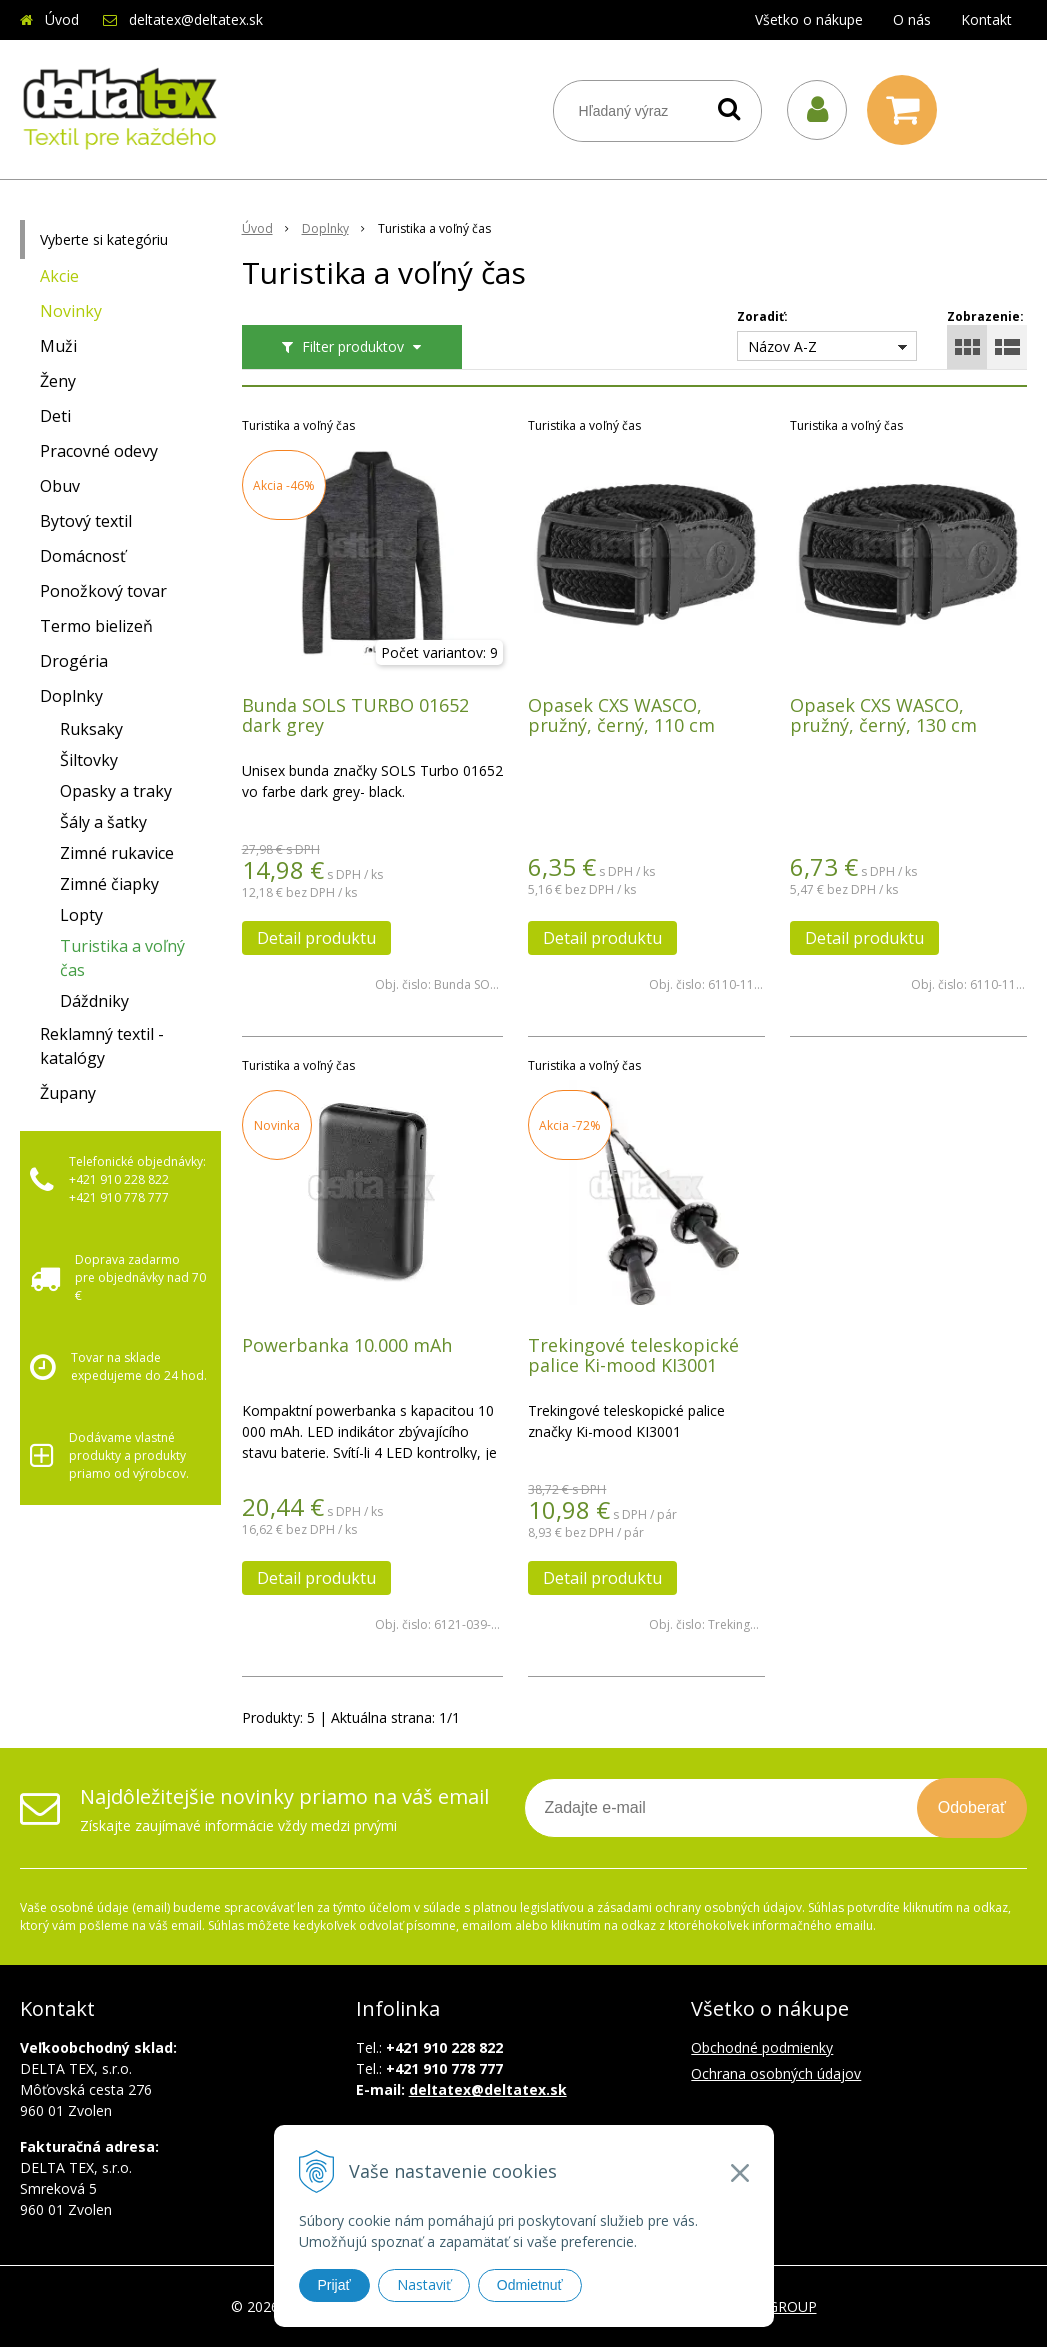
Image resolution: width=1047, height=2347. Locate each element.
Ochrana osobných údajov (776, 2073)
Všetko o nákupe (809, 19)
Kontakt (986, 19)
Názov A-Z (782, 346)
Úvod (62, 19)
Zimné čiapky (109, 884)
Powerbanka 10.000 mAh (347, 1345)
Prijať (334, 2285)
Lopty (81, 915)
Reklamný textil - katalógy (102, 1046)
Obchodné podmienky (762, 2047)
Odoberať (972, 1807)
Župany (68, 1093)
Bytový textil (86, 521)
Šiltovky (89, 760)
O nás (912, 19)
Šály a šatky (103, 822)
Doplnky (71, 696)
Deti (55, 416)
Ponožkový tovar (103, 591)
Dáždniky (94, 1001)
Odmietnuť (530, 2285)
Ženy (58, 381)
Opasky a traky (116, 791)
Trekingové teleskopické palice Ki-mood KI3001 (633, 1355)
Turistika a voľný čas (122, 958)
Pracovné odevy (99, 451)
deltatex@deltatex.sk (196, 19)
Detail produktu (316, 938)
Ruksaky (91, 729)
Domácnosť (83, 556)
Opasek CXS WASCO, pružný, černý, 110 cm (621, 715)
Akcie (59, 276)
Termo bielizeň (96, 626)
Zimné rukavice (117, 853)
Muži (58, 346)
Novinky (71, 311)
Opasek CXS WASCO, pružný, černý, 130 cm (883, 715)
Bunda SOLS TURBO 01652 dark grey (355, 715)
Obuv (60, 486)
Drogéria (74, 661)
